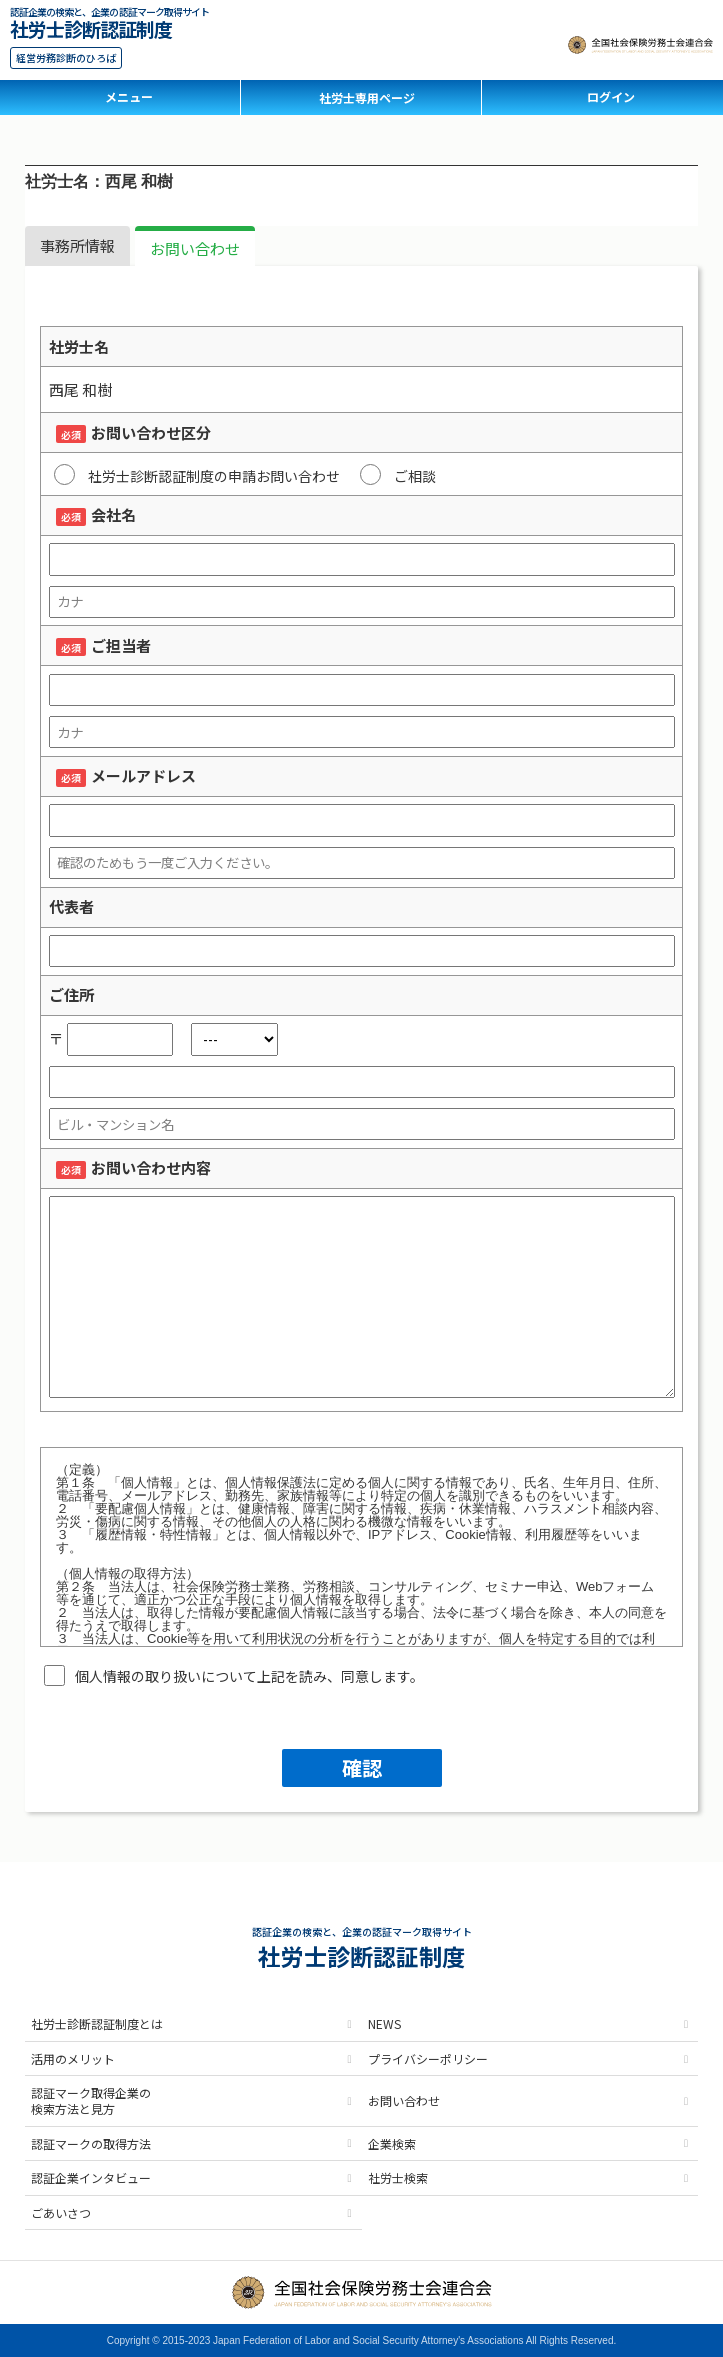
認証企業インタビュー (91, 2177)
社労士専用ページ (367, 97)
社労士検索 (398, 2177)
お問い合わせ (195, 248)
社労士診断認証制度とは (97, 2023)
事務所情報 (77, 245)
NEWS (384, 2023)
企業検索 (392, 2143)
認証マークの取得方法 (91, 2143)
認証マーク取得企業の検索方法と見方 (91, 2100)
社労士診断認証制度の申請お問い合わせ (197, 475)
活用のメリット (73, 2058)
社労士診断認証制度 (91, 26)
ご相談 (398, 475)
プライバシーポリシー (428, 2058)
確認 (362, 1767)
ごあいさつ (61, 2212)
